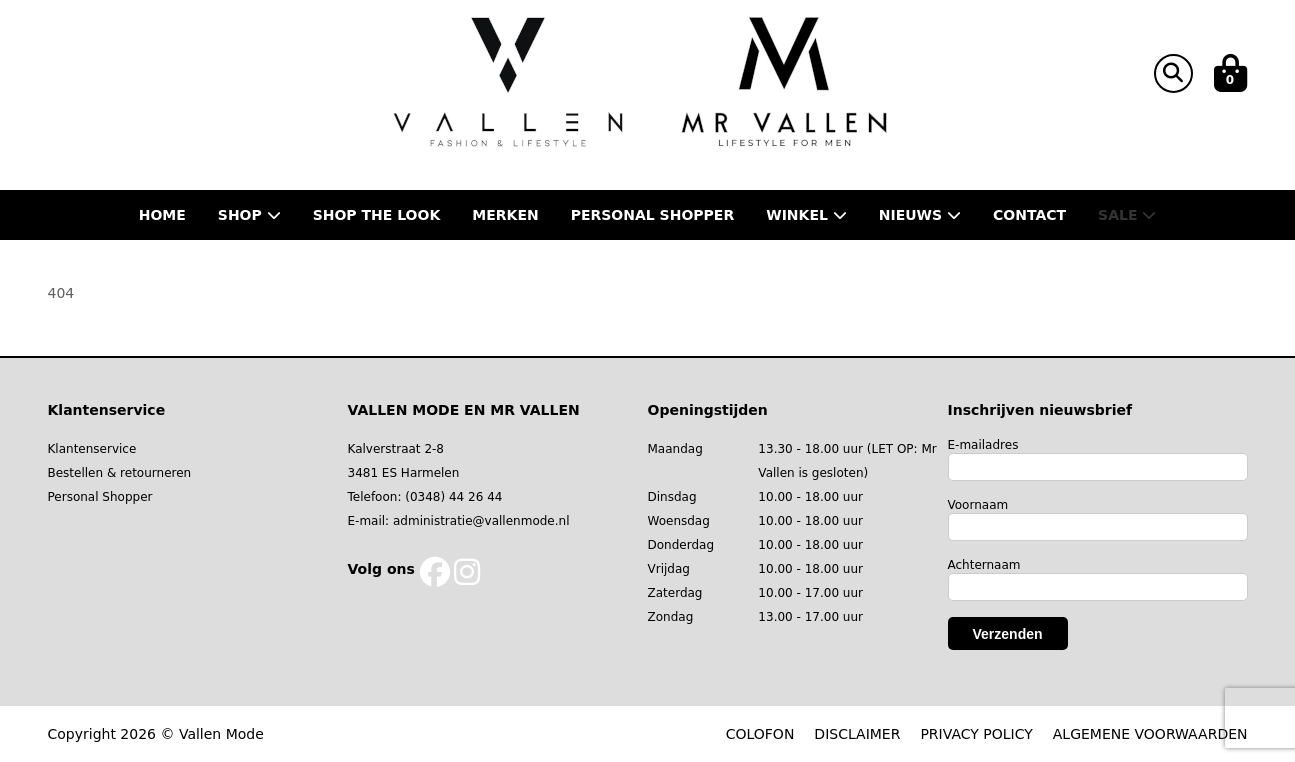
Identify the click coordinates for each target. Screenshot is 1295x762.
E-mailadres (983, 445)
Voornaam (978, 505)
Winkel (806, 215)
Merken (505, 215)
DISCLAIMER (857, 734)
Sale (1127, 215)
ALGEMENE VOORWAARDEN (1150, 734)
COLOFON (760, 734)
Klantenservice (92, 449)
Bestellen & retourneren (120, 473)
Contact (1029, 215)
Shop (249, 215)
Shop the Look (377, 215)
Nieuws (920, 215)
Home (162, 215)
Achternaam (984, 565)
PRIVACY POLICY (976, 734)
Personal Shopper (100, 497)
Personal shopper (653, 215)
